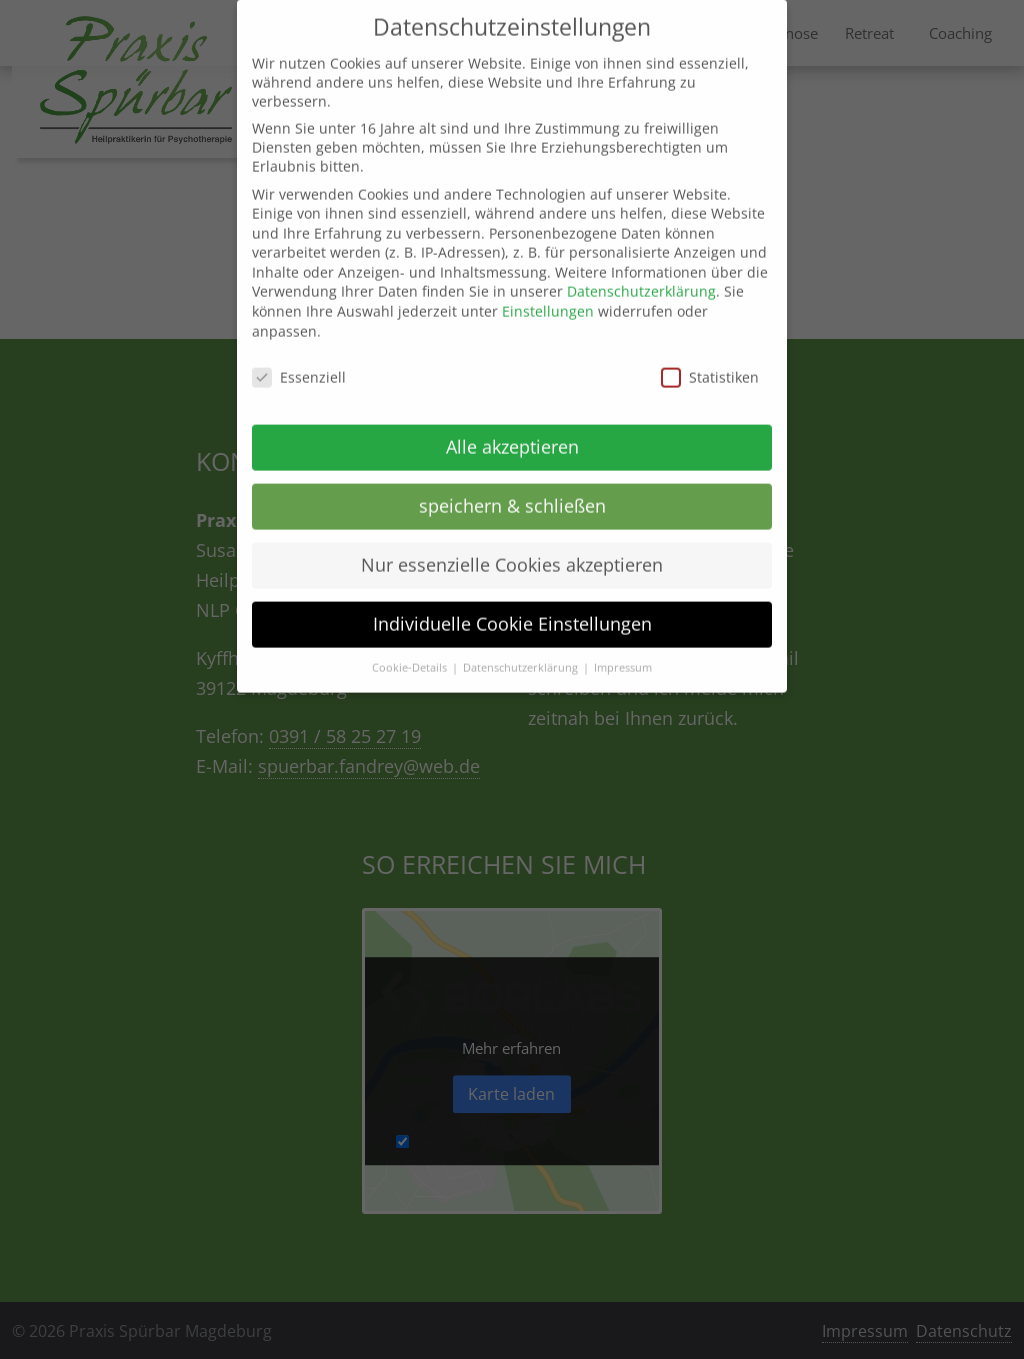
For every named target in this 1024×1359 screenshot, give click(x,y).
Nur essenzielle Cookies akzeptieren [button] (512, 548)
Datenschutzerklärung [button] (522, 651)
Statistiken (710, 360)
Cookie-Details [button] (411, 651)
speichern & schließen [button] (512, 489)
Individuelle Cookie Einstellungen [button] (512, 607)
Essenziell (299, 360)
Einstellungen (548, 294)
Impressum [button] (623, 651)
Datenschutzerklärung (641, 275)
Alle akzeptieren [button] (512, 430)
